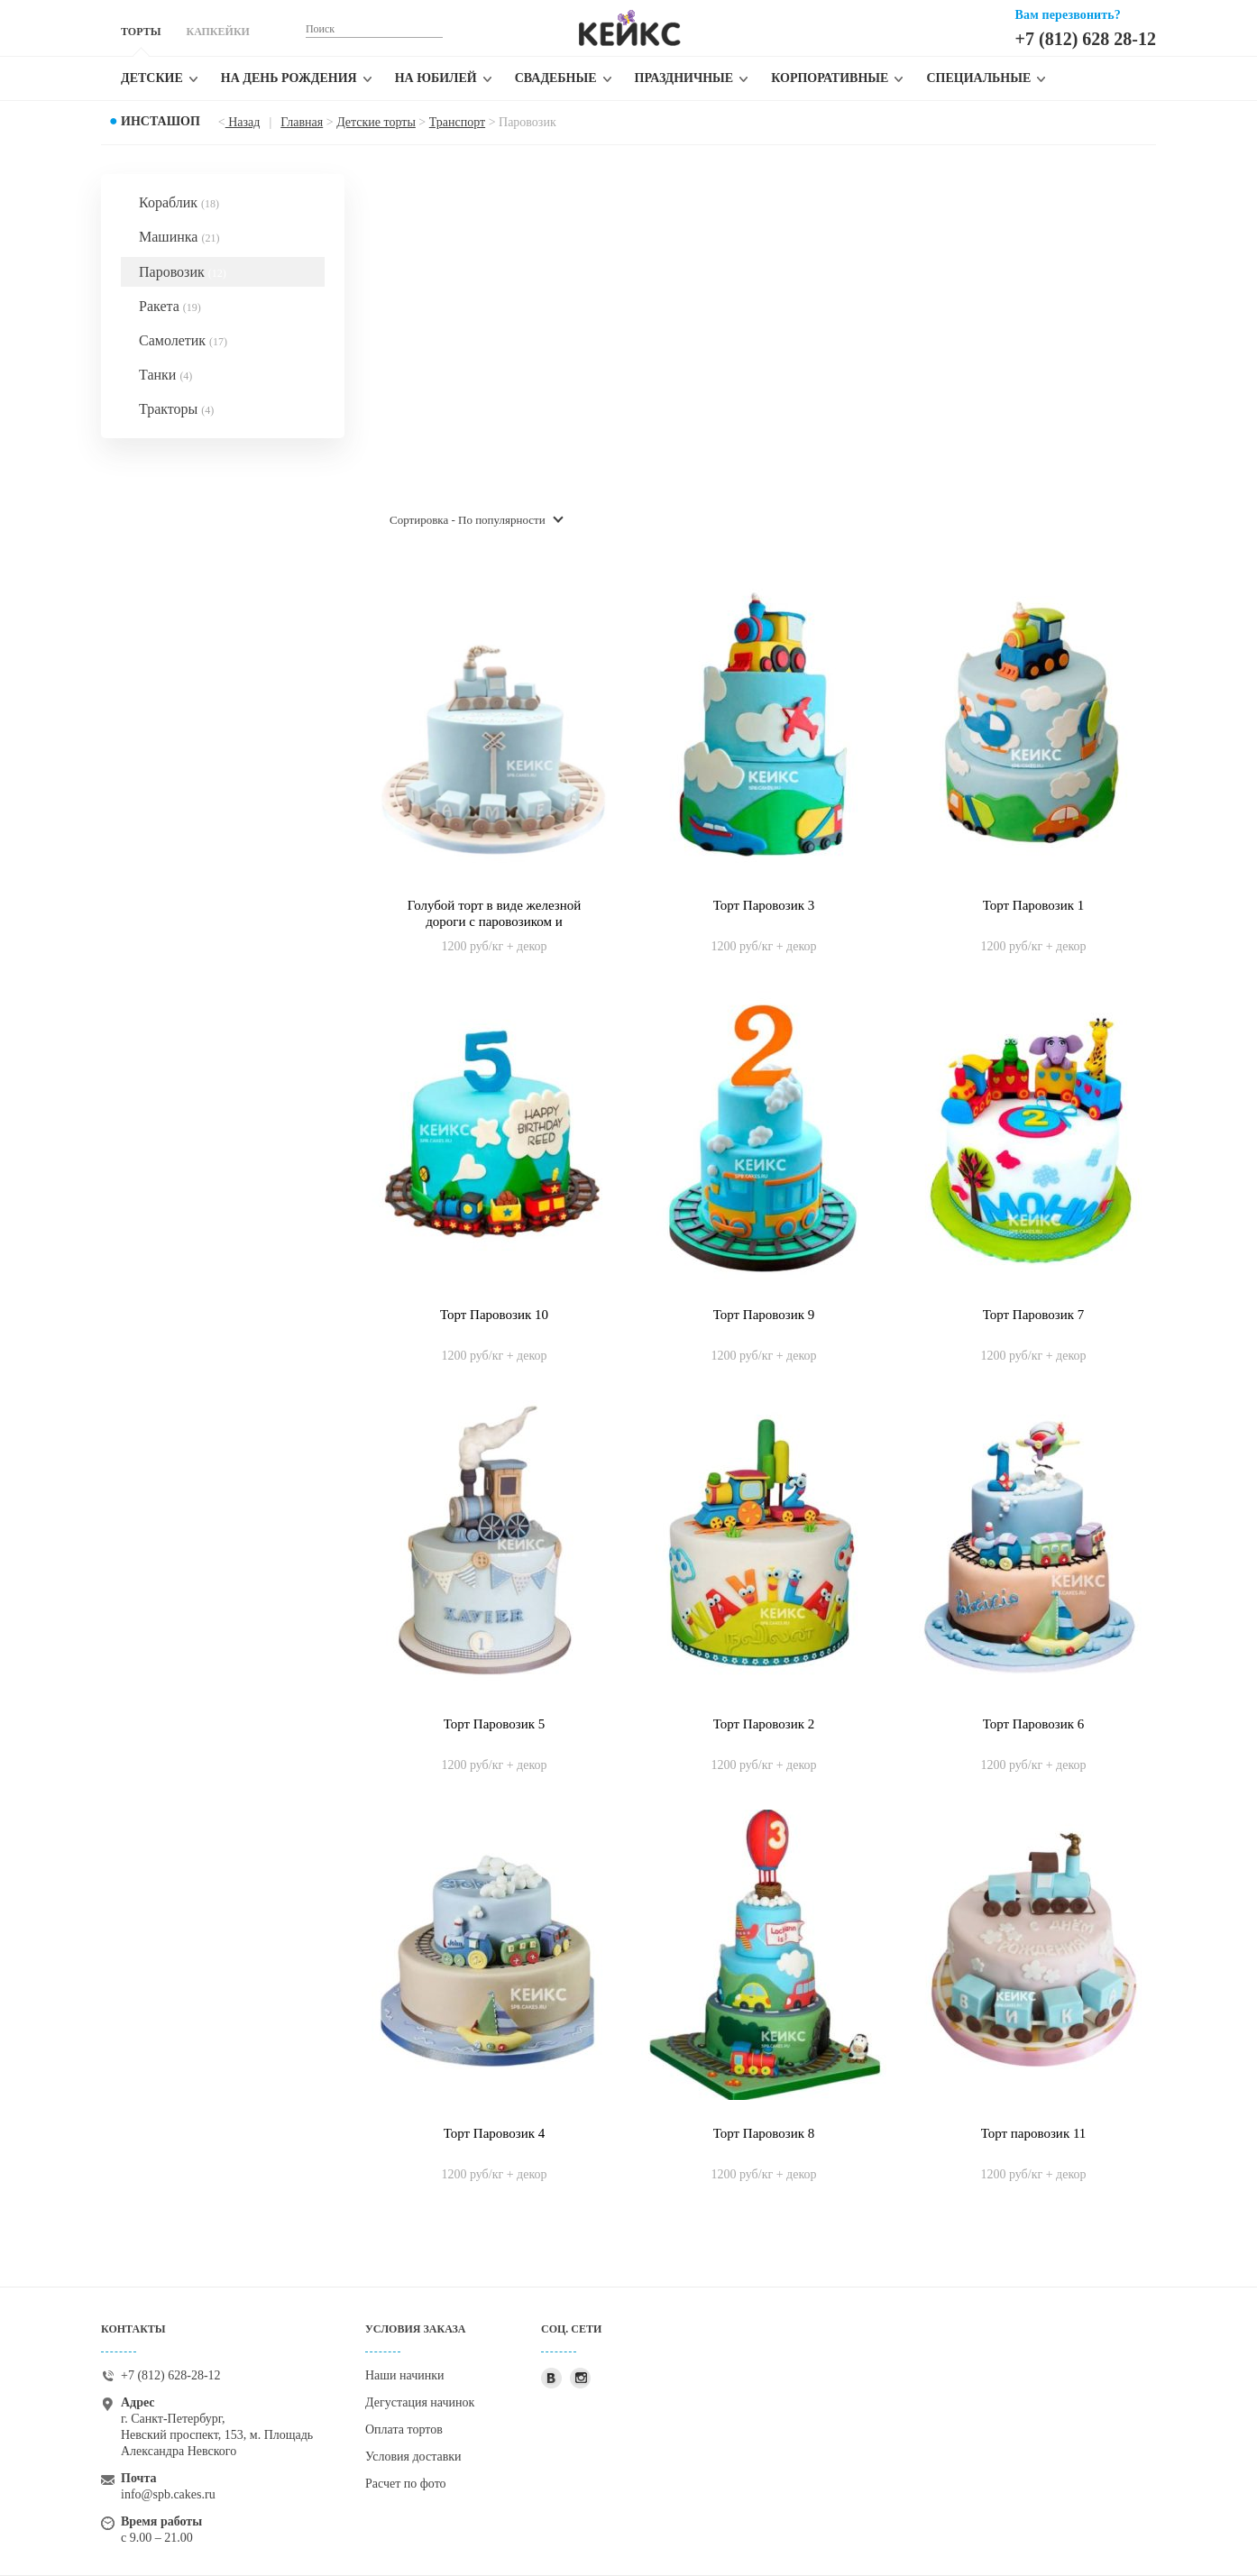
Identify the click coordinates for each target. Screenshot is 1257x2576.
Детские (152, 78)
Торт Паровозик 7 (1034, 1314)
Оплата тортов (404, 2429)
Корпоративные (829, 78)
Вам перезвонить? (1068, 15)
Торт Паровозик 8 (764, 2133)
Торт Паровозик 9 (764, 1314)
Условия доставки (413, 2456)
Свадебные (556, 78)
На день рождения (289, 78)
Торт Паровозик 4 (495, 2133)
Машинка (179, 236)
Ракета (170, 306)
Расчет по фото (405, 2483)
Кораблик (179, 202)
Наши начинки (405, 2375)
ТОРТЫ (141, 31)
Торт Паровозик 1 (1034, 905)
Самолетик (183, 340)
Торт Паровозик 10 (494, 1314)
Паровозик (182, 272)
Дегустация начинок (419, 2402)
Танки (165, 374)
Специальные (978, 78)
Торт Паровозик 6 (1034, 1724)
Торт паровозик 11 (1034, 2133)
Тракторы (176, 409)
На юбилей (436, 78)
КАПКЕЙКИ (217, 31)
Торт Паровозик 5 (495, 1724)
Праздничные (684, 78)
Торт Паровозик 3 (764, 905)
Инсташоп (160, 121)
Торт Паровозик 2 (764, 1724)
